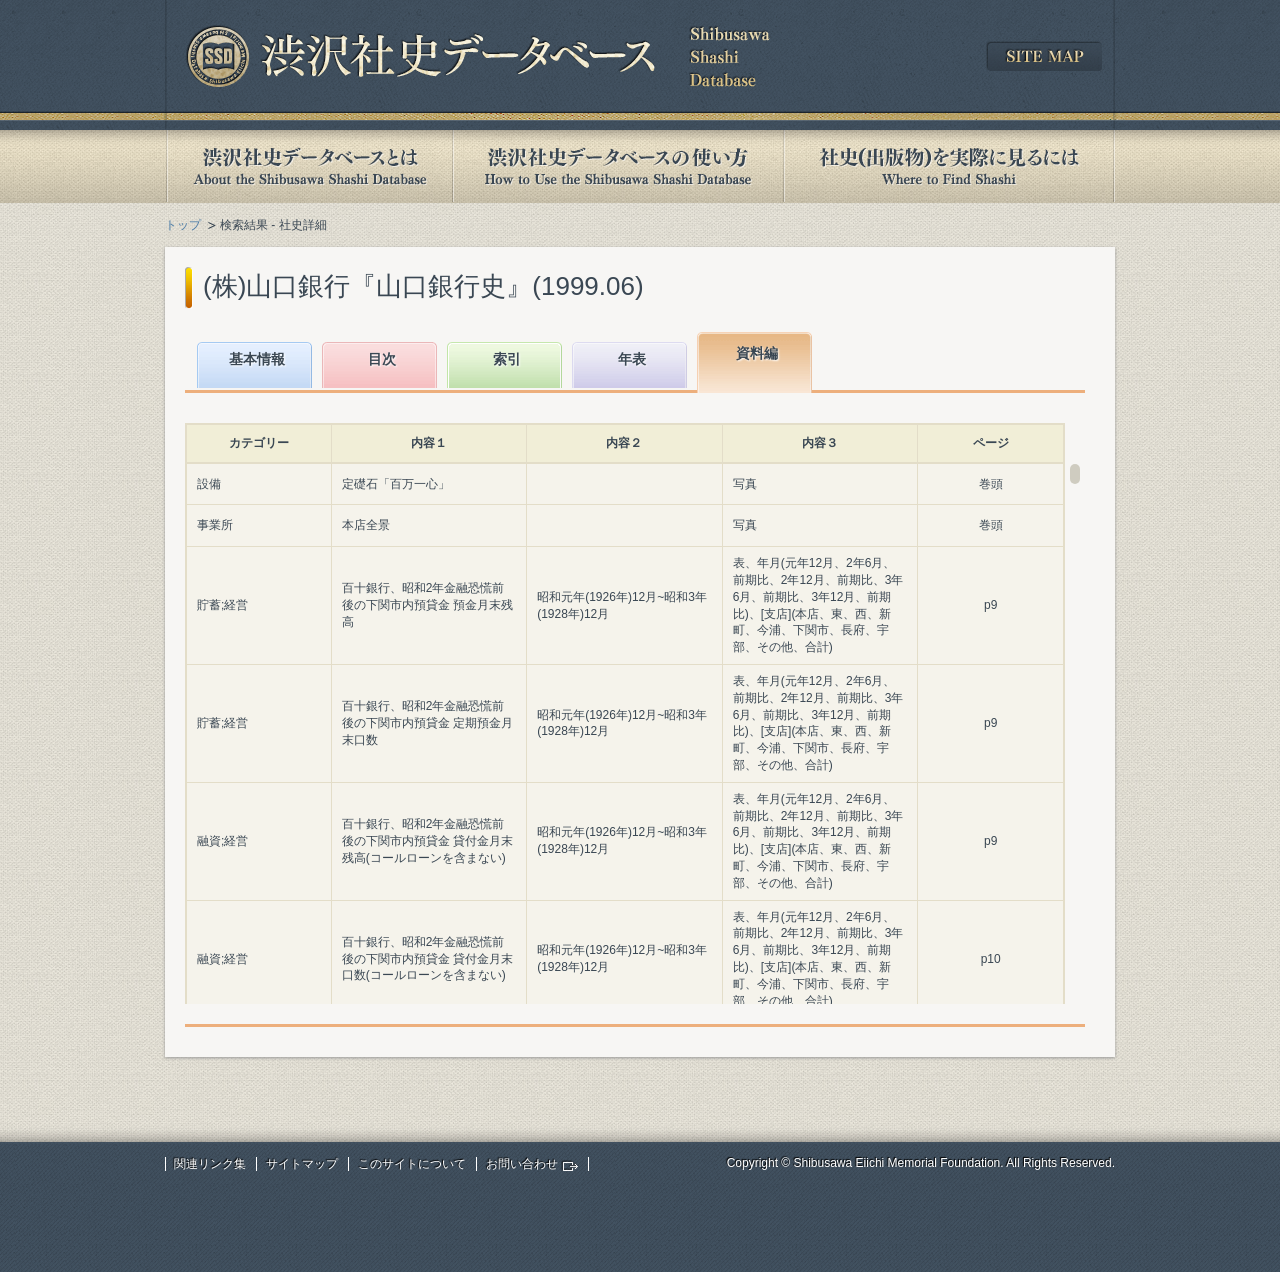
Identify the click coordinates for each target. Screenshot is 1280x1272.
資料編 (757, 353)
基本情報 (257, 359)
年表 (632, 359)
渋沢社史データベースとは (308, 166)
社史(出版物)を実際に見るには (949, 166)
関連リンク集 (210, 1164)
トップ (183, 225)
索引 (507, 359)
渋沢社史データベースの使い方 (618, 166)
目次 (382, 359)
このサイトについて (412, 1164)
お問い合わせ (522, 1164)
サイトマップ (302, 1164)
